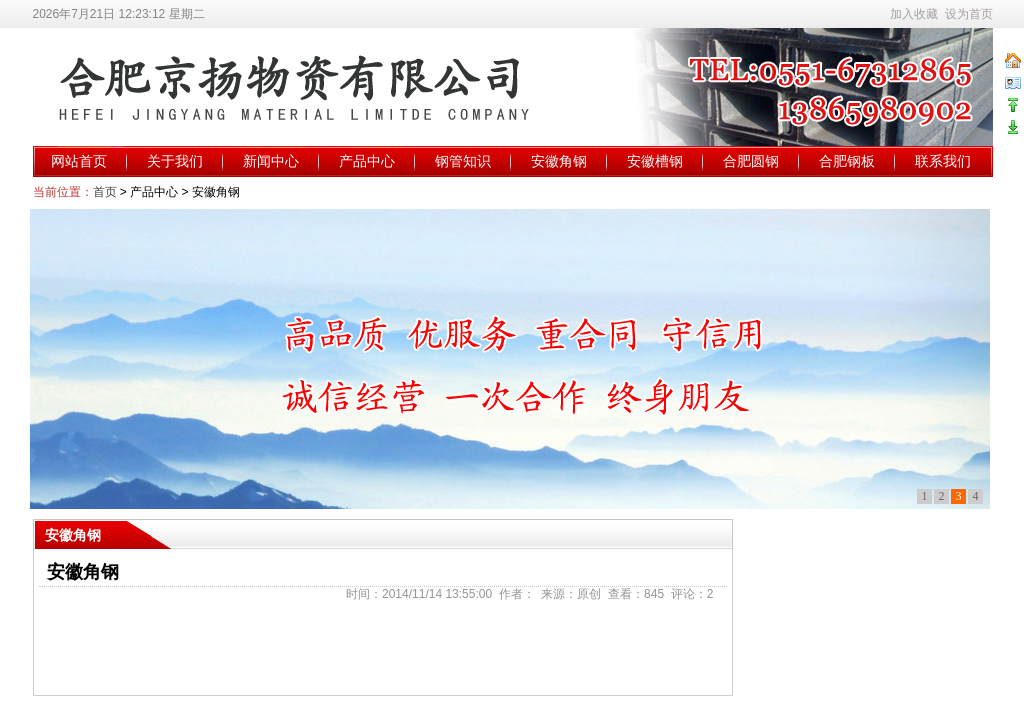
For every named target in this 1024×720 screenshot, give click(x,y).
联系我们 (943, 161)
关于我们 (175, 161)
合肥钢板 (847, 161)
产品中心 (367, 161)
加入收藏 (914, 14)
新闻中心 (271, 161)
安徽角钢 (559, 161)
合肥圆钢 (751, 161)
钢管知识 (463, 161)
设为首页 (969, 14)
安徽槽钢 (655, 161)
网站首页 (79, 161)
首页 (105, 192)
